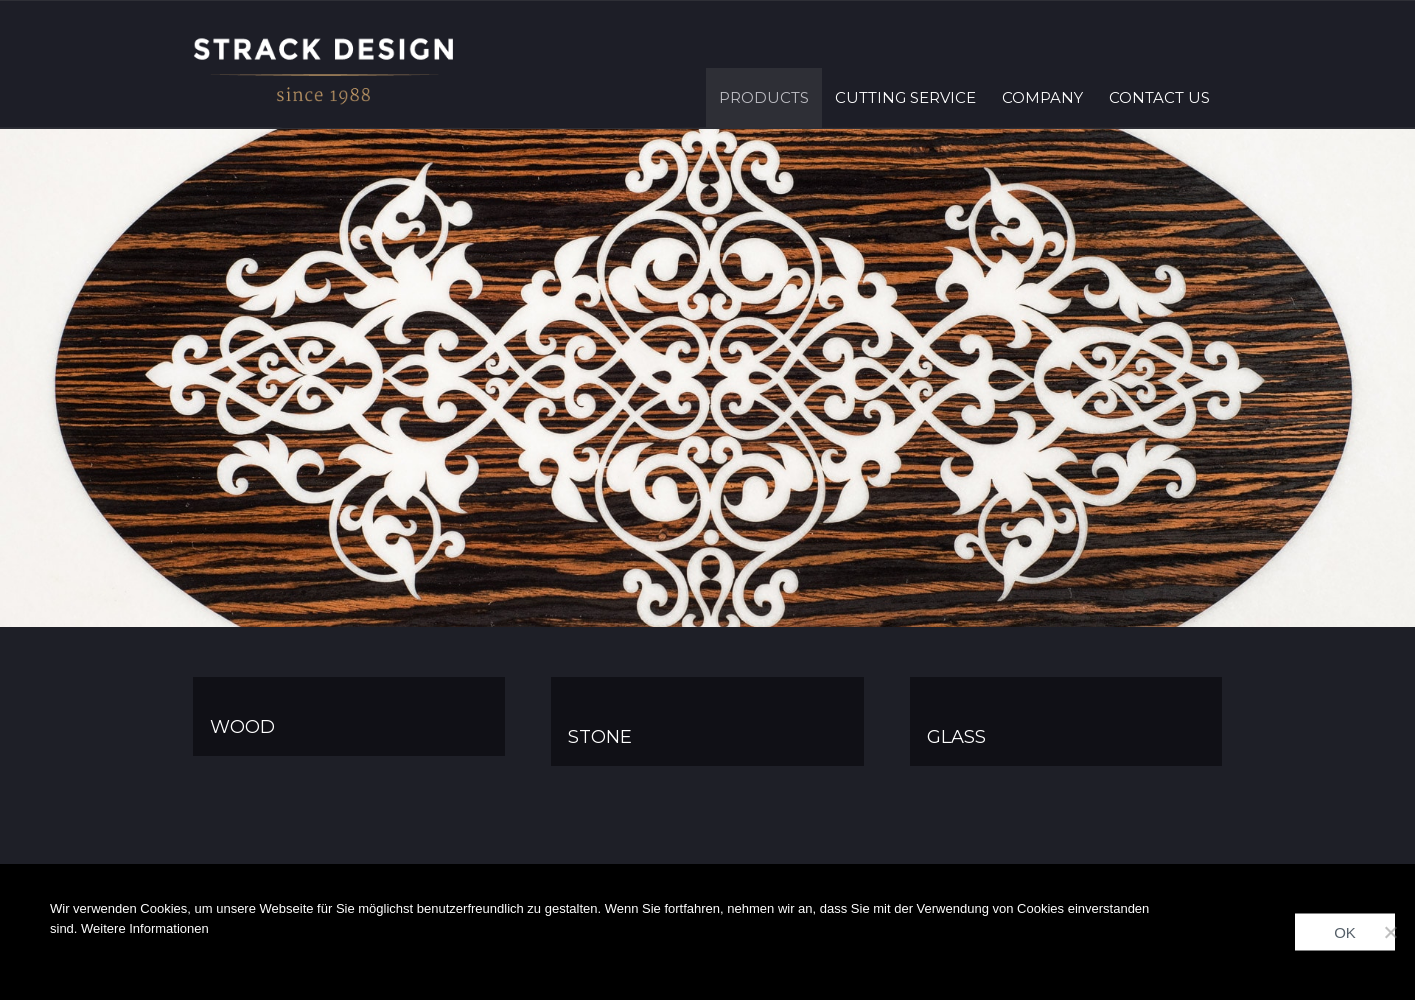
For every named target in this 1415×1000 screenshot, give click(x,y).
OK (1345, 932)
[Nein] (1390, 932)
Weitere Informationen (145, 928)
